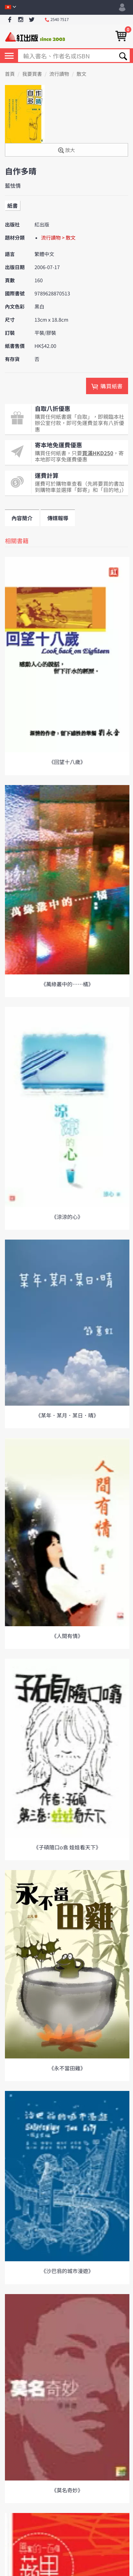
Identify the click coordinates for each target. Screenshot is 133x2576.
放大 (66, 150)
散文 (81, 74)
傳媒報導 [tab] (57, 518)
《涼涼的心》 (67, 1217)
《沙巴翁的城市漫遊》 (67, 2271)
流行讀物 (59, 74)
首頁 (10, 74)
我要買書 (32, 74)
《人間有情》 (67, 1636)
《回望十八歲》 (67, 762)
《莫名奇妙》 (67, 2490)
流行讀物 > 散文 (58, 237)
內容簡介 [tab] (22, 518)
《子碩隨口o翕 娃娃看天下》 (67, 1847)
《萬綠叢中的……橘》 (67, 984)
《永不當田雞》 (67, 2068)
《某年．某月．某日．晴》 (67, 1415)
